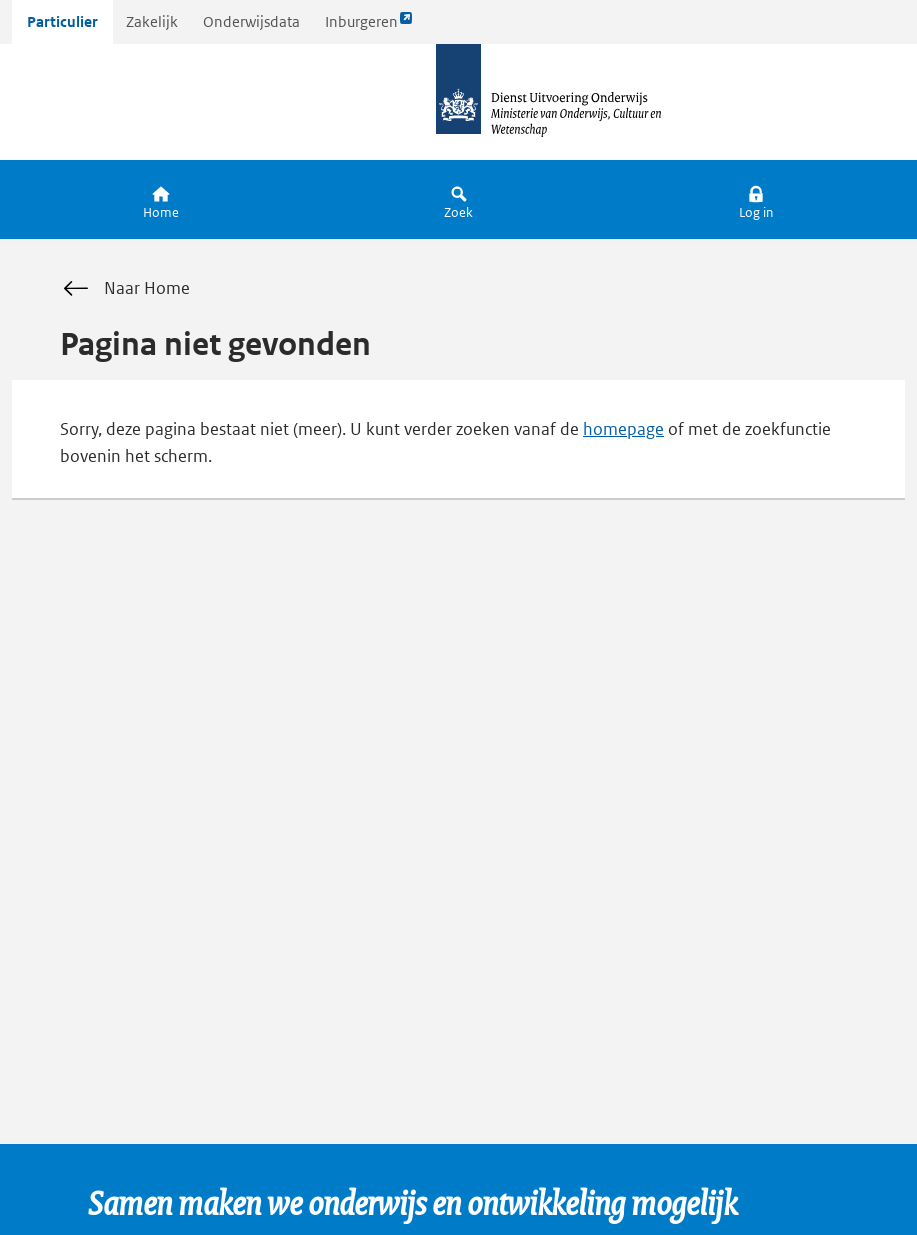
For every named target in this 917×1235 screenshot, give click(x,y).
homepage (623, 429)
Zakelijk (152, 21)
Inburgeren (369, 26)
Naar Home (125, 289)
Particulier (62, 21)
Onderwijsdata (251, 21)
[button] (756, 199)
